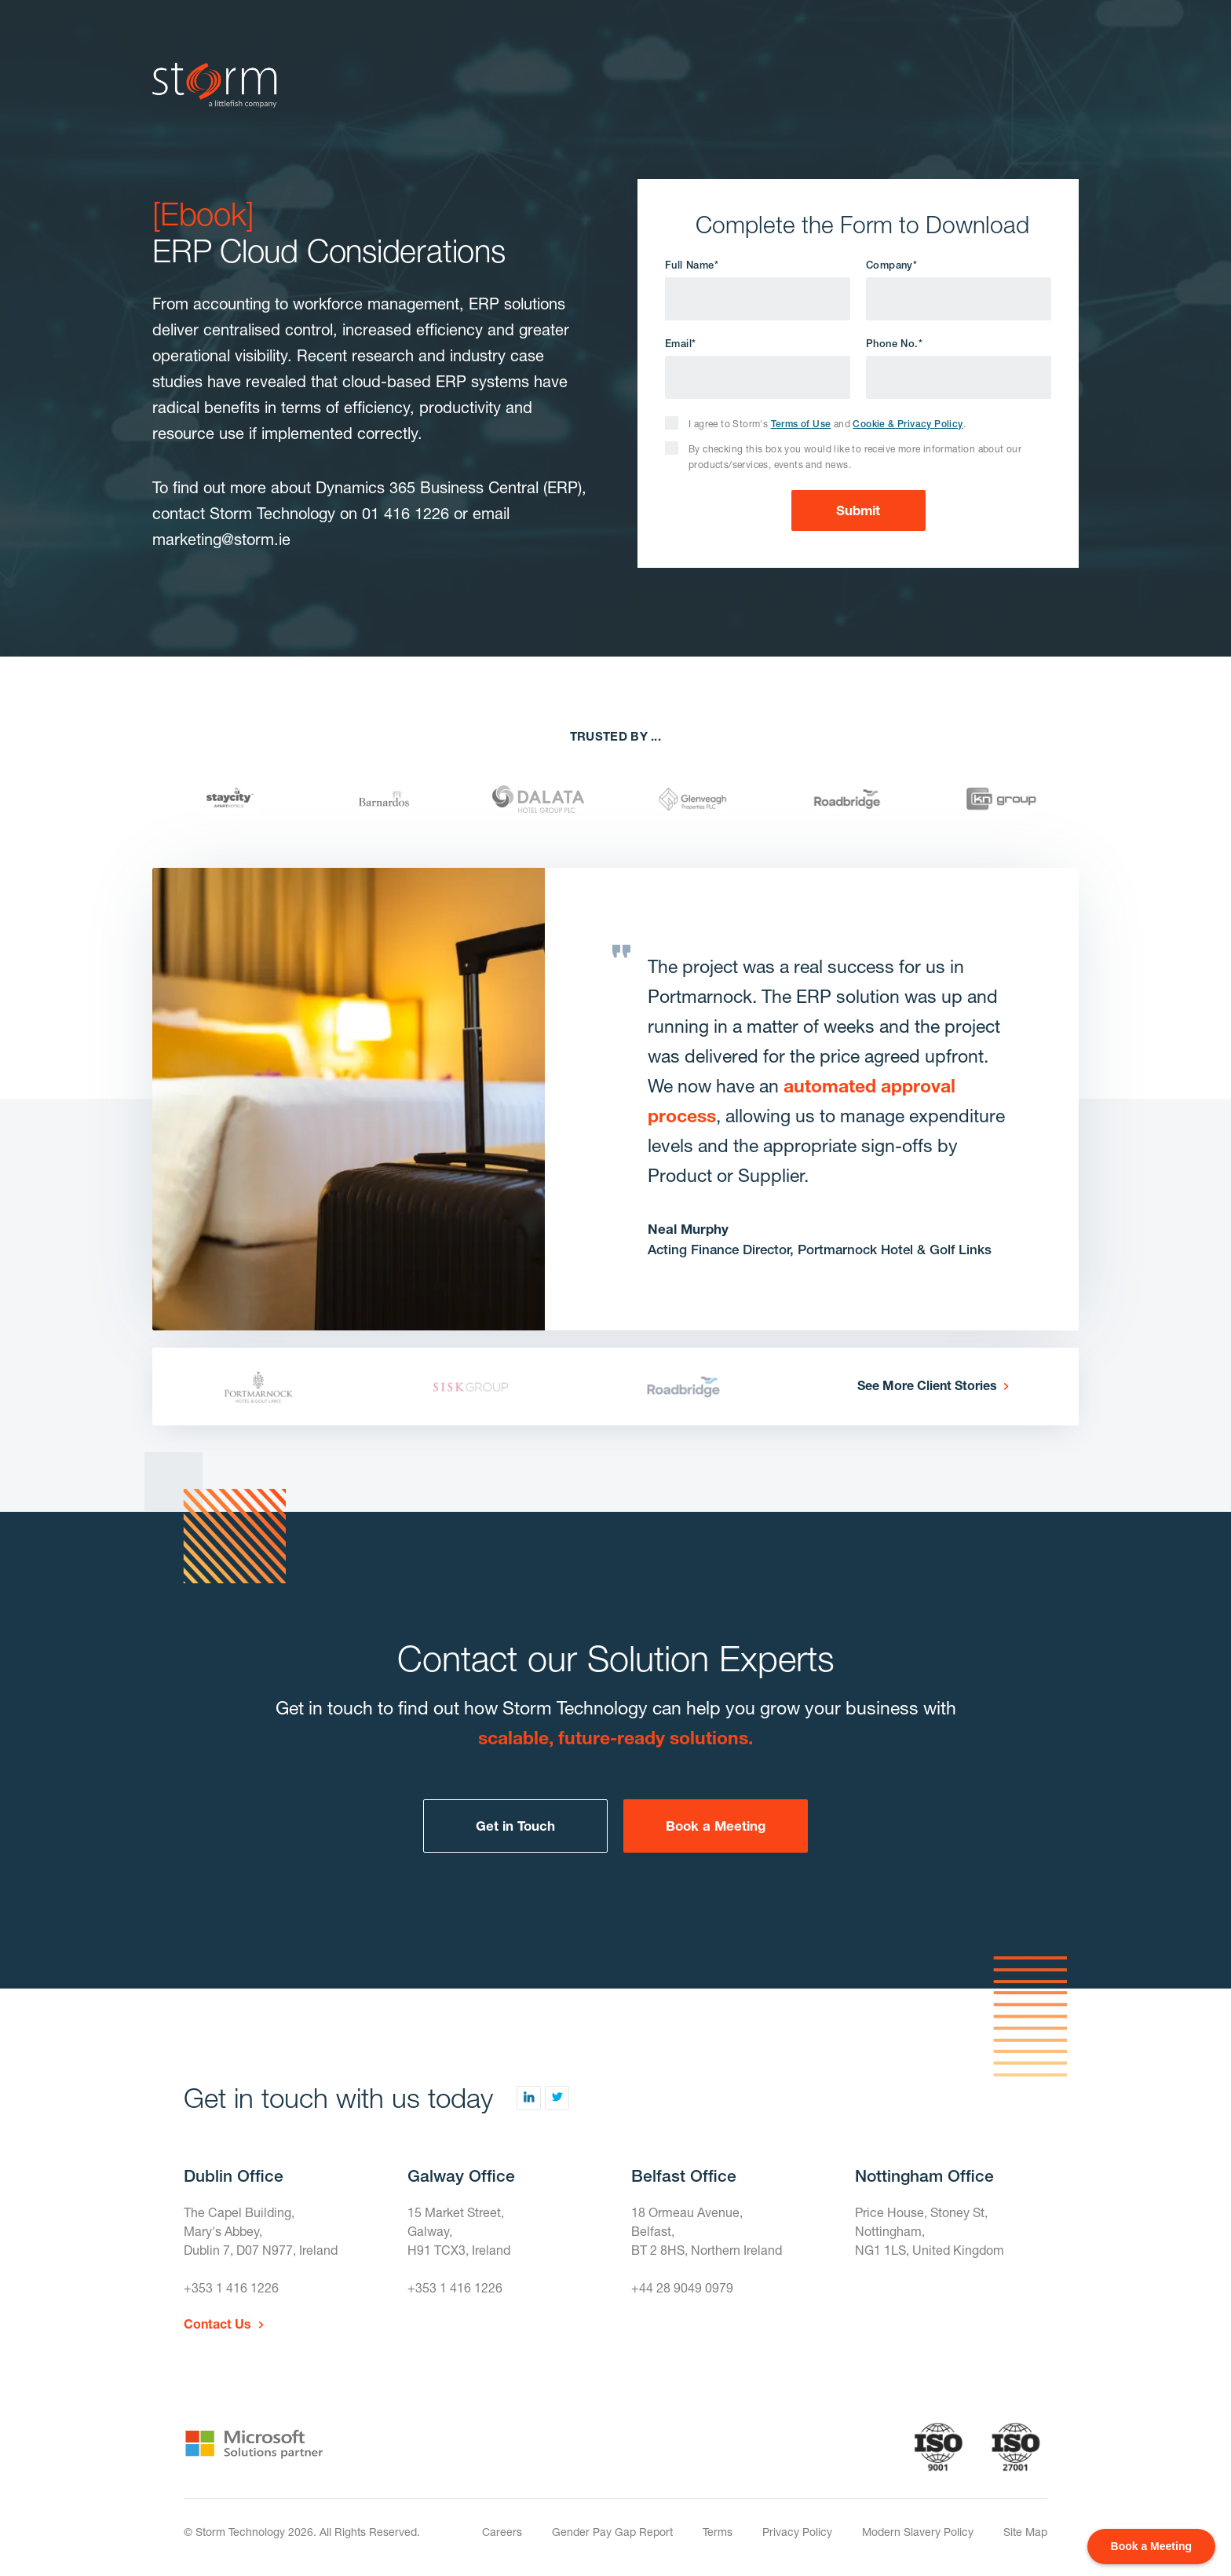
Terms (717, 2531)
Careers (502, 2531)
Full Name (691, 265)
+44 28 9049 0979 (682, 2287)
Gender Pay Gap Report (612, 2531)
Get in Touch (515, 1825)
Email (680, 343)
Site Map (1025, 2531)
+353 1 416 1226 (231, 2287)
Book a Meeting (715, 1825)
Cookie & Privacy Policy (908, 424)
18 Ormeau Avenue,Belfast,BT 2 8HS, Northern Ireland (706, 2231)
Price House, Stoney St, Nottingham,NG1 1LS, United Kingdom (929, 2231)
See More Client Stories (927, 1385)
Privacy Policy (797, 2531)
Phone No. (894, 343)
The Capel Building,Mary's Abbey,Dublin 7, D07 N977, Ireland (261, 2231)
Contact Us (217, 2323)
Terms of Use (801, 424)
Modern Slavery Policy (917, 2531)
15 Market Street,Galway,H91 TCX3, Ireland (458, 2231)
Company (891, 265)
